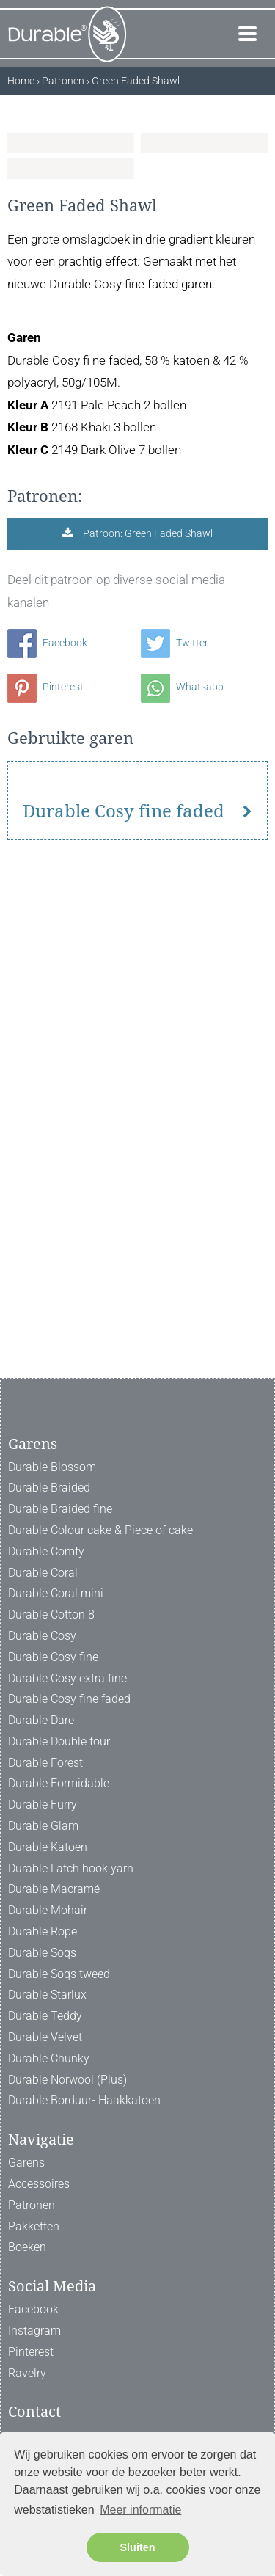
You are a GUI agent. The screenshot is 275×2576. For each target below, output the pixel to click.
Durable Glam (43, 1827)
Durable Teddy (45, 2017)
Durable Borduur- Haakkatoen (84, 2101)
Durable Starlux (47, 1995)
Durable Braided (49, 1488)
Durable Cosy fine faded (123, 1318)
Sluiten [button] (137, 2547)
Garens (26, 2163)
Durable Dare (41, 1721)
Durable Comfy (46, 1551)
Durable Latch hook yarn (70, 1868)
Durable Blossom (52, 1467)
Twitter (174, 984)
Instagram (34, 2331)
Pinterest (45, 1029)
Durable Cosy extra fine (67, 1678)
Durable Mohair (47, 1911)
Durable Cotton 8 (51, 1615)
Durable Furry (42, 1805)
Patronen (31, 2205)
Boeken (27, 2248)
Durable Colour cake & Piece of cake (100, 1530)
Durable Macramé (54, 1890)
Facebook (47, 984)
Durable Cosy (42, 1636)
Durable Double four (59, 1741)
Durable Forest (45, 1763)
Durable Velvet (45, 2038)
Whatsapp (182, 1029)
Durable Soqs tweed (59, 1974)
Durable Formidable (58, 1784)
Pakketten (33, 2226)
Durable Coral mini (55, 1594)
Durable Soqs (42, 1953)
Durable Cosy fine (53, 1657)
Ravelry (27, 2373)
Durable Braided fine (60, 1510)
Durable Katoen (47, 1847)
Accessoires (39, 2185)
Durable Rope (42, 1932)
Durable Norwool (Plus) (67, 2080)
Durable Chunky (48, 2058)
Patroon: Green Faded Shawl (147, 876)
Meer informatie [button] (140, 2509)
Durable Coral (43, 1573)
